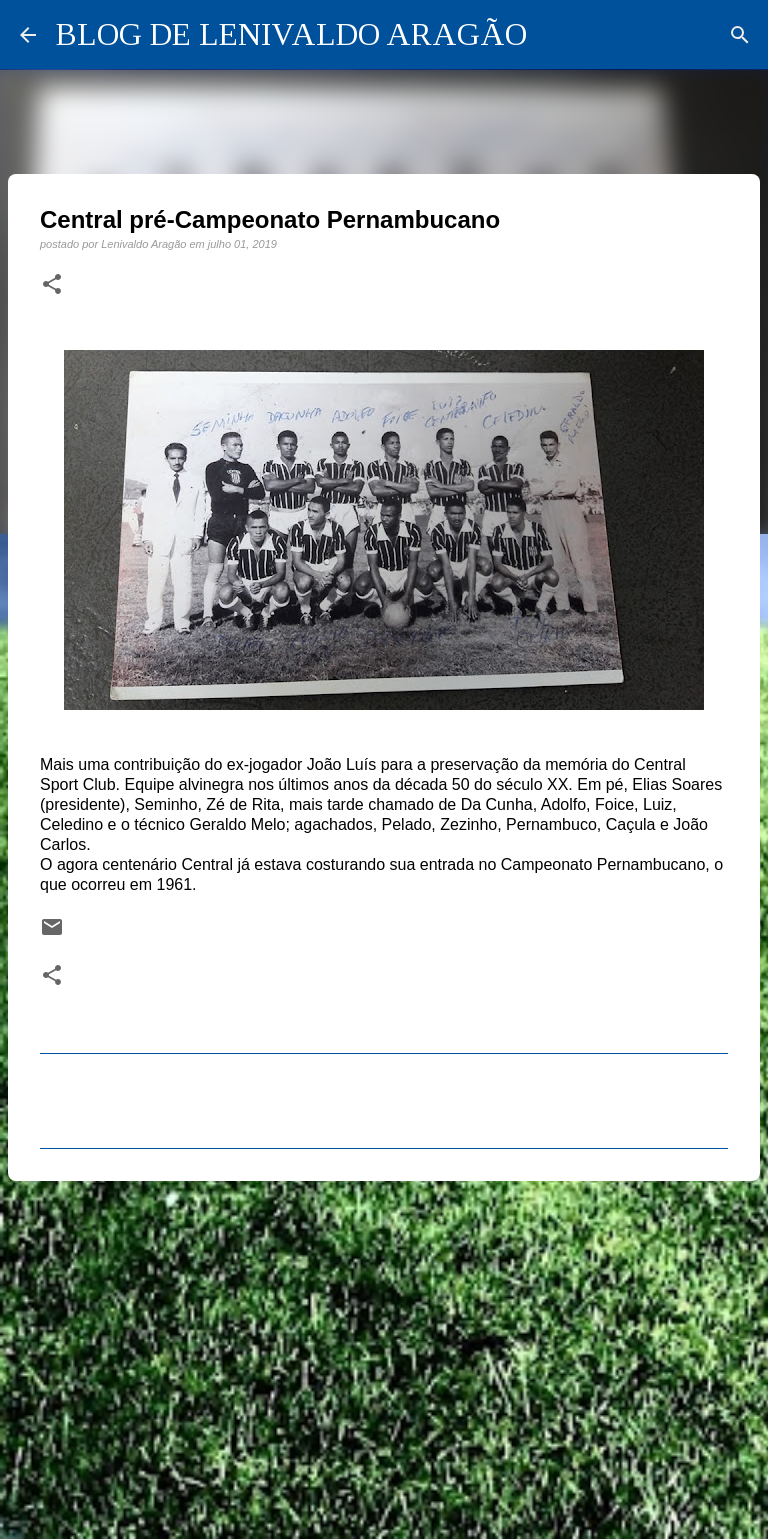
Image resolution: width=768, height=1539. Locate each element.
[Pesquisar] (740, 35)
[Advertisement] (384, 1351)
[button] (52, 285)
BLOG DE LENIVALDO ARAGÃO (291, 34)
